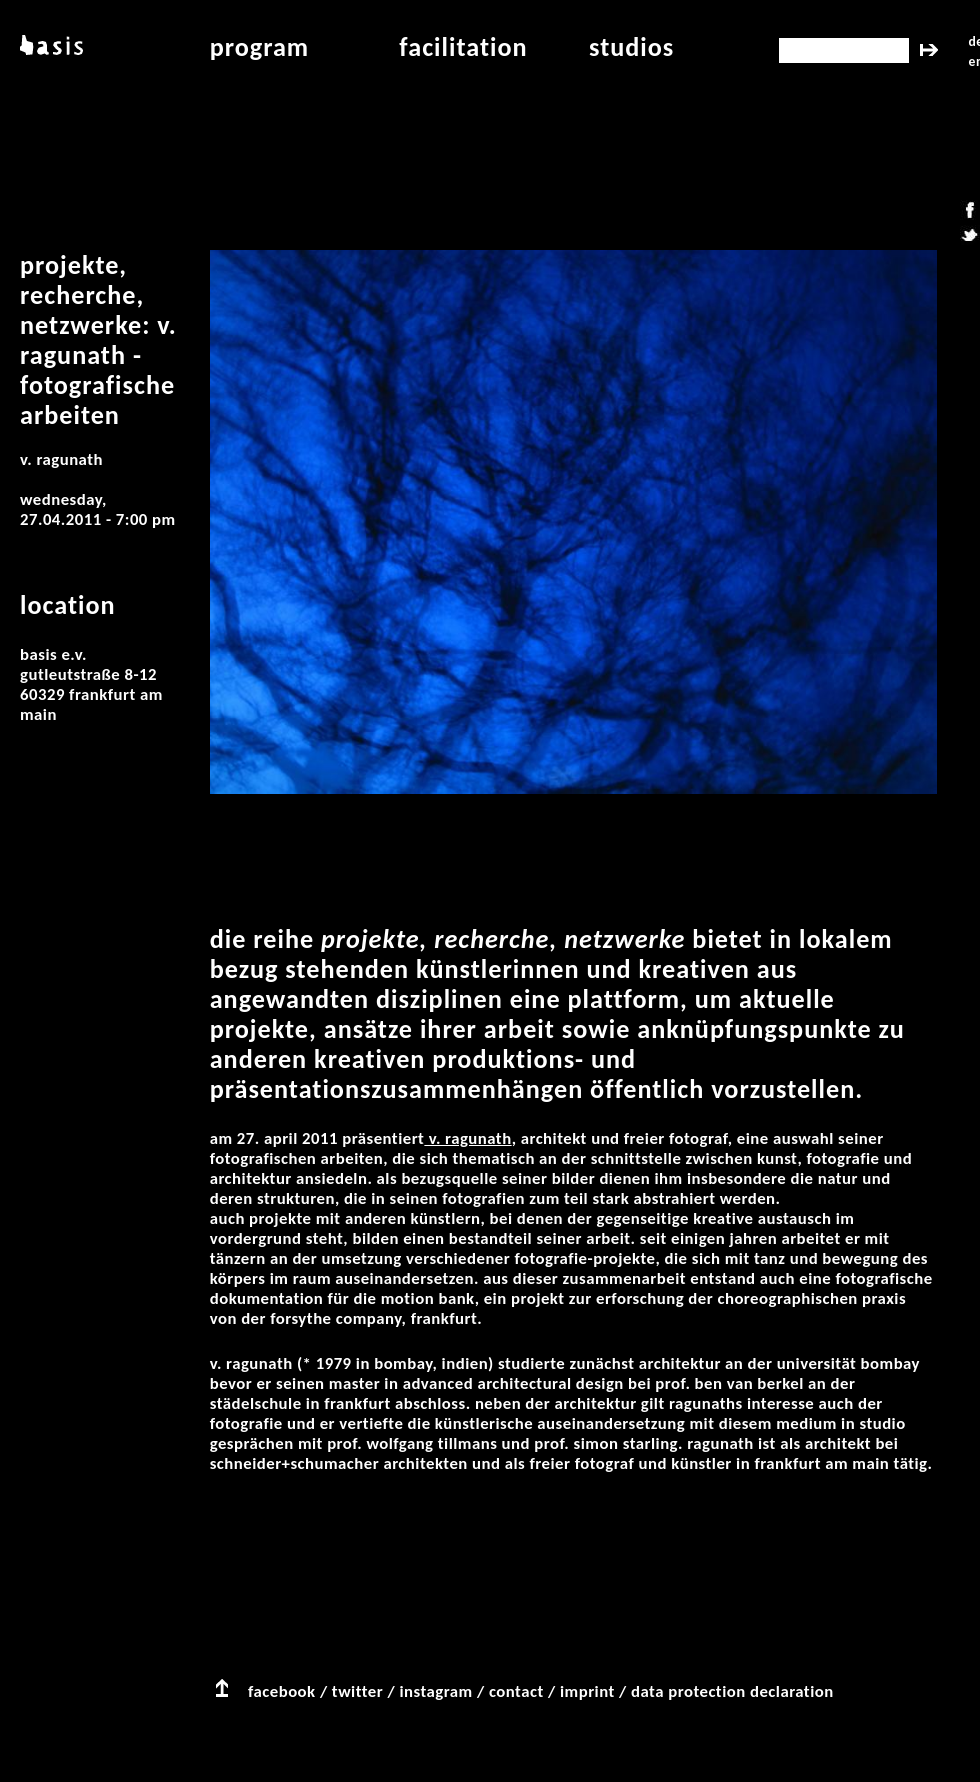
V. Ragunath (467, 1138)
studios (631, 47)
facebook (282, 1691)
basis (49, 47)
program (260, 47)
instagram (435, 1691)
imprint (587, 1691)
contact (516, 1691)
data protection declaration (732, 1691)
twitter (357, 1691)
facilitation (463, 47)
